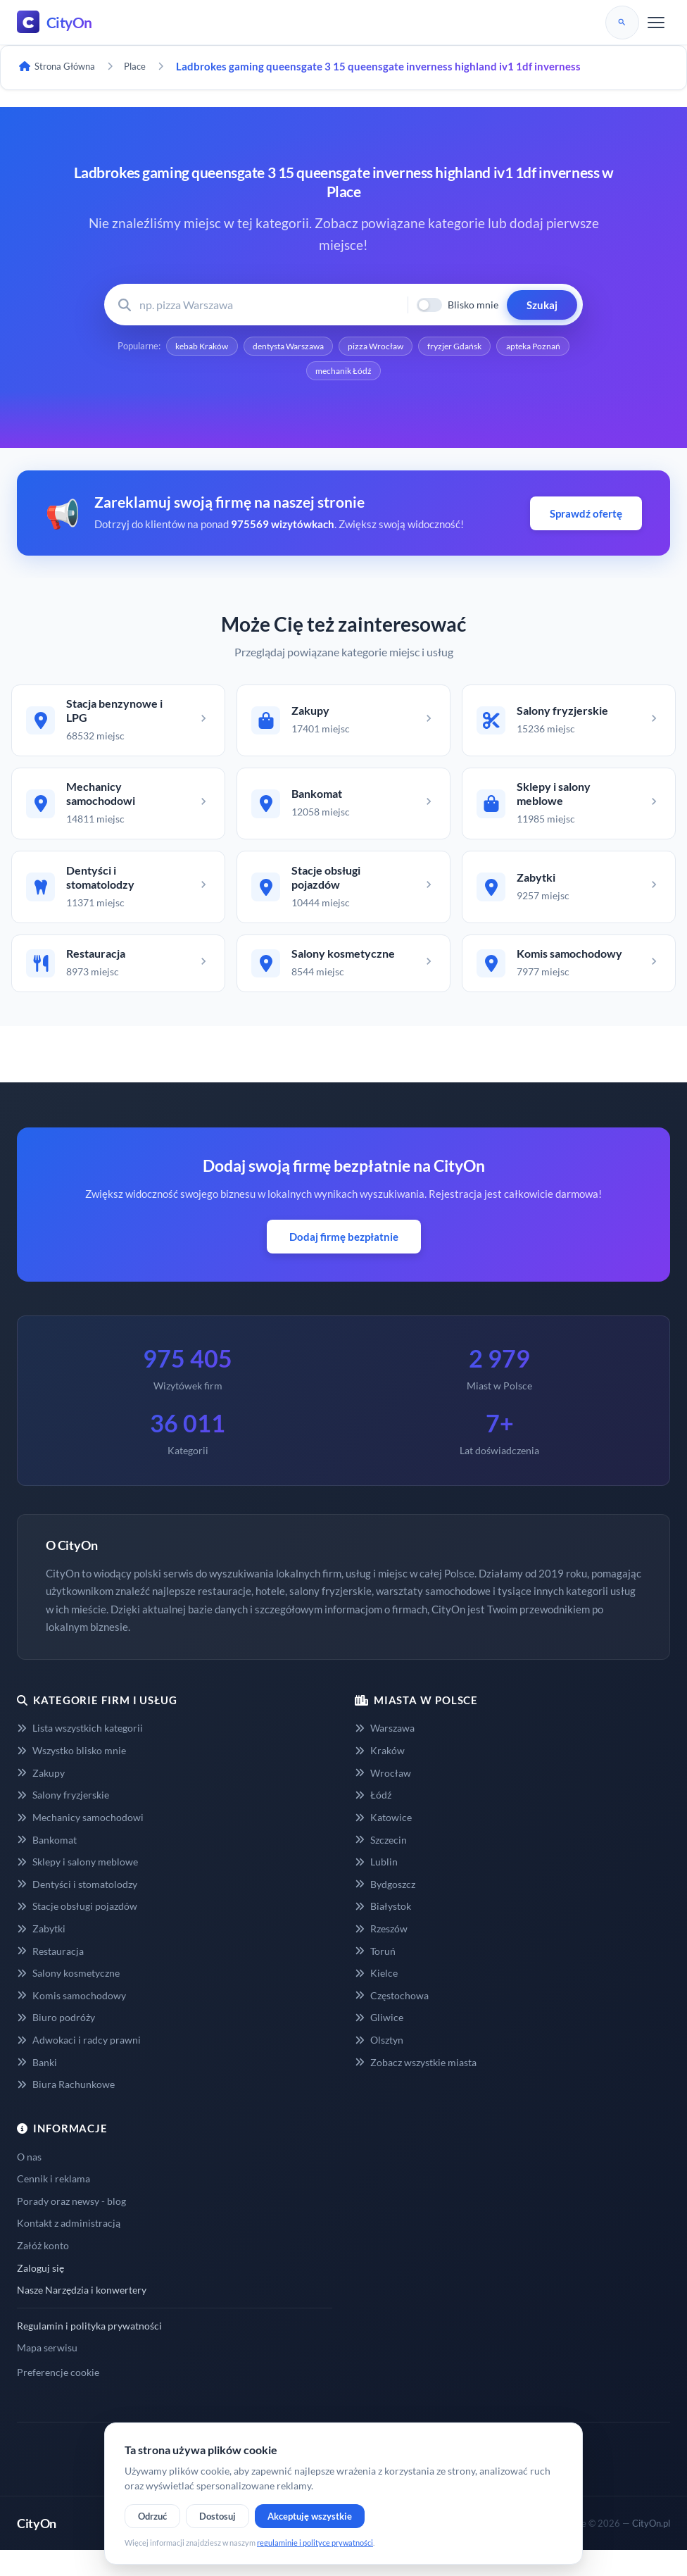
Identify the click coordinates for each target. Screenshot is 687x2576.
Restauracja (50, 1976)
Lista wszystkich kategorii (80, 1754)
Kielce (376, 1999)
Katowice (383, 1843)
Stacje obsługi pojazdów (77, 1932)
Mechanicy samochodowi (80, 1843)
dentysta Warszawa (324, 347)
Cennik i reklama (53, 2205)
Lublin (376, 1887)
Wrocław (383, 1798)
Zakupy (41, 1798)
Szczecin (381, 1865)
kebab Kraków (228, 347)
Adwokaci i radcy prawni (79, 2065)
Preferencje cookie (58, 2397)
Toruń (375, 1976)
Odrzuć (152, 2516)
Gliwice (379, 2043)
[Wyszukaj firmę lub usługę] (269, 304)
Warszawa (385, 1754)
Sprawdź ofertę (586, 517)
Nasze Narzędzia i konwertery (81, 2316)
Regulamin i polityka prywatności (89, 2351)
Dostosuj (217, 2516)
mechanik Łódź (387, 374)
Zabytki (41, 1954)
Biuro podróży (56, 2043)
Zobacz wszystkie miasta (416, 2088)
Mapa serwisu (47, 2374)
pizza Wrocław (420, 347)
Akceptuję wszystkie (309, 2516)
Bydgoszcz (385, 1909)
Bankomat (47, 1865)
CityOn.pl (651, 2548)
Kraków (380, 1776)
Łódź (373, 1821)
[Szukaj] (622, 22)
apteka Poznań (300, 374)
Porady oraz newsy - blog (71, 2226)
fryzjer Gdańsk (506, 347)
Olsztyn (379, 2065)
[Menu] (656, 22)
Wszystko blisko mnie (71, 1776)
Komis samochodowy (71, 2021)
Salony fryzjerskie (63, 1821)
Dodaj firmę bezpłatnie (343, 1262)
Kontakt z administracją (68, 2249)
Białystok (383, 1932)
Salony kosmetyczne (68, 1999)
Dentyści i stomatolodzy (77, 1909)
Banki (37, 2088)
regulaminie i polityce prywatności (315, 2542)
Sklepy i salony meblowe (77, 1887)
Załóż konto (43, 2271)
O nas (29, 2182)
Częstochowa (392, 2021)
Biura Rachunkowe (66, 2110)
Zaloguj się (40, 2293)
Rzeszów (381, 1954)
